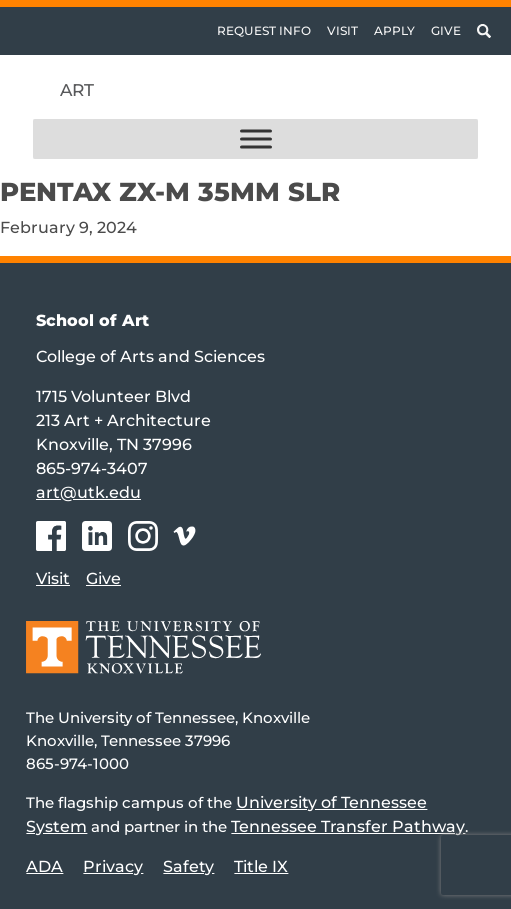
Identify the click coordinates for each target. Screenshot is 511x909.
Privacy (113, 866)
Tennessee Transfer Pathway (348, 826)
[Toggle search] (484, 31)
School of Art (92, 320)
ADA (44, 866)
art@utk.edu (88, 492)
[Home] (143, 661)
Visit (342, 30)
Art (77, 90)
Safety (188, 866)
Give (446, 30)
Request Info (264, 30)
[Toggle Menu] (256, 139)
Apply (394, 30)
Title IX (261, 866)
